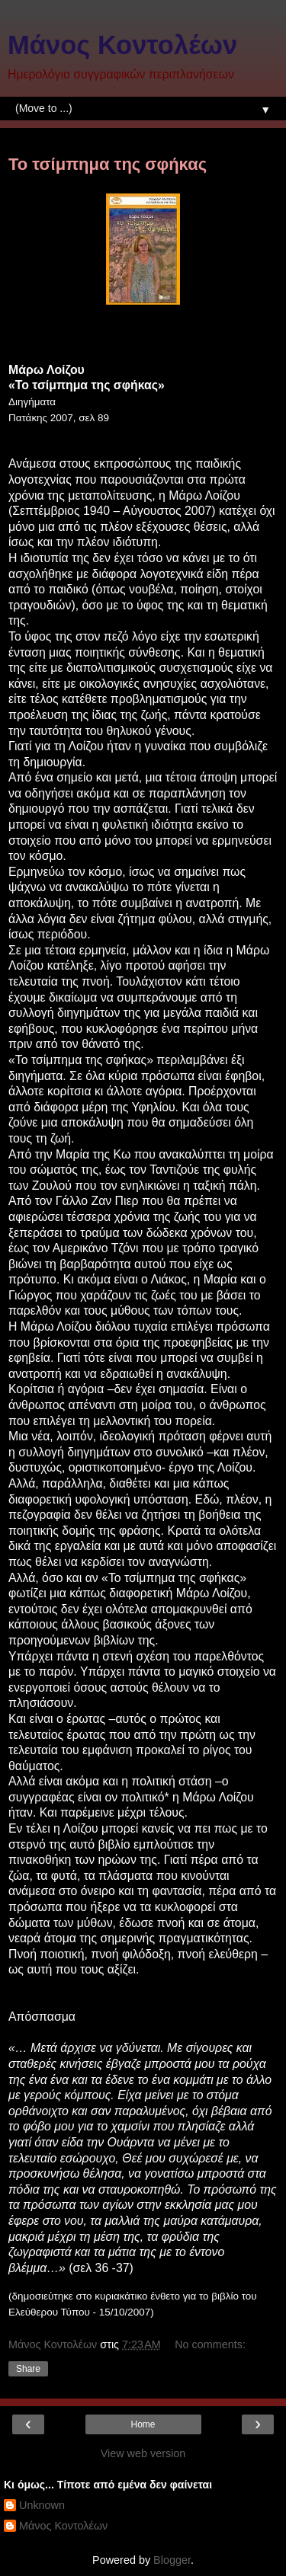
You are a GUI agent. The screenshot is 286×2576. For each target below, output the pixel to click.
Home (142, 2424)
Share (28, 2368)
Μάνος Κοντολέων (122, 44)
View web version (143, 2453)
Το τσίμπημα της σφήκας (107, 164)
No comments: (210, 2344)
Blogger (172, 2560)
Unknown (42, 2505)
